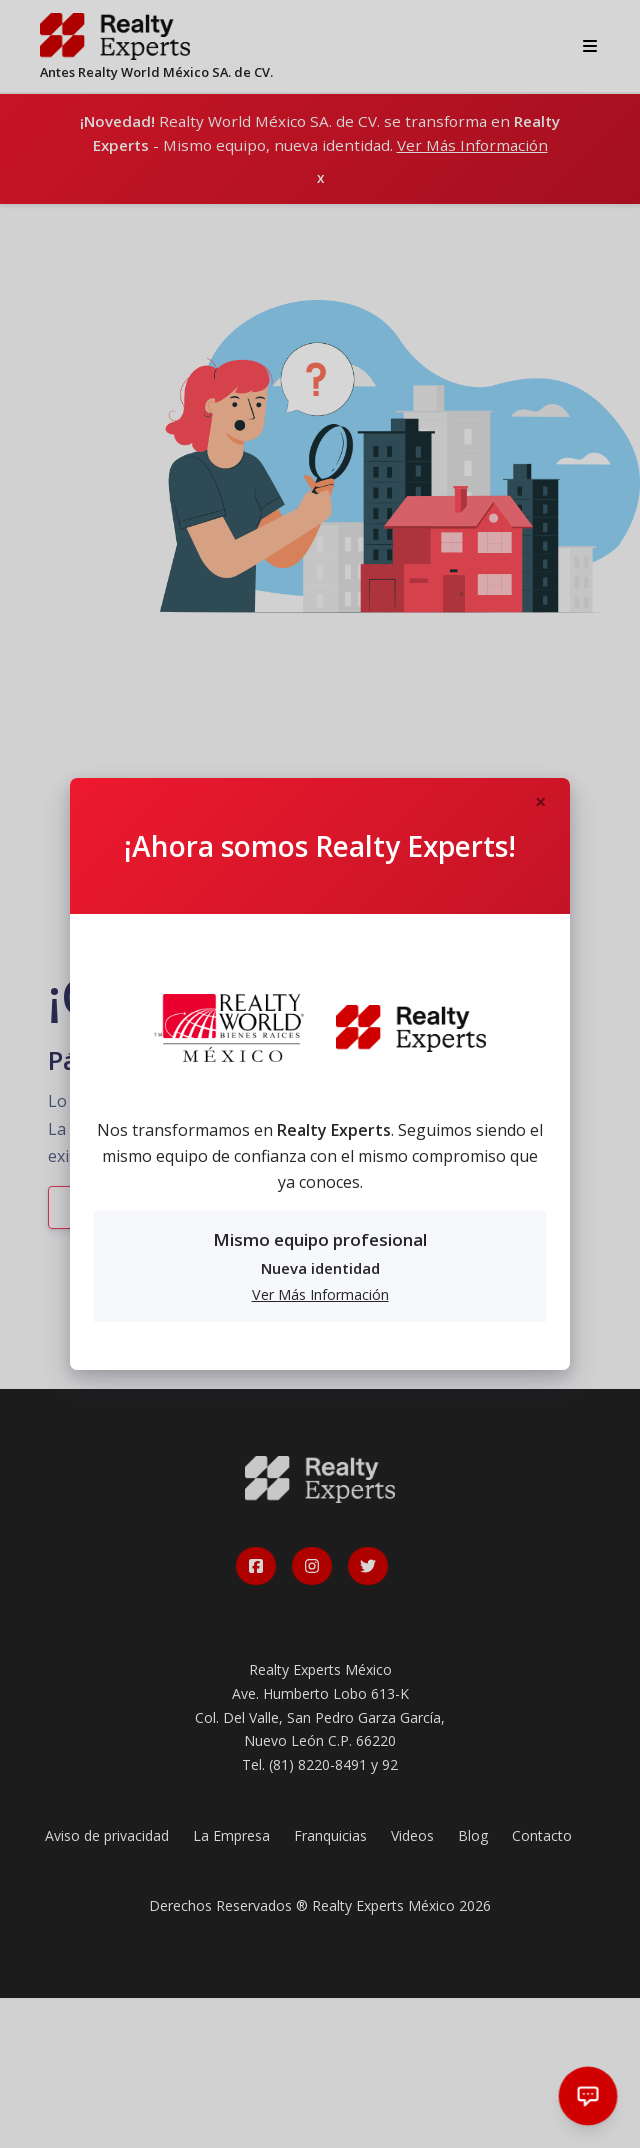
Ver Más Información (320, 1294)
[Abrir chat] (588, 2096)
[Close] (540, 803)
